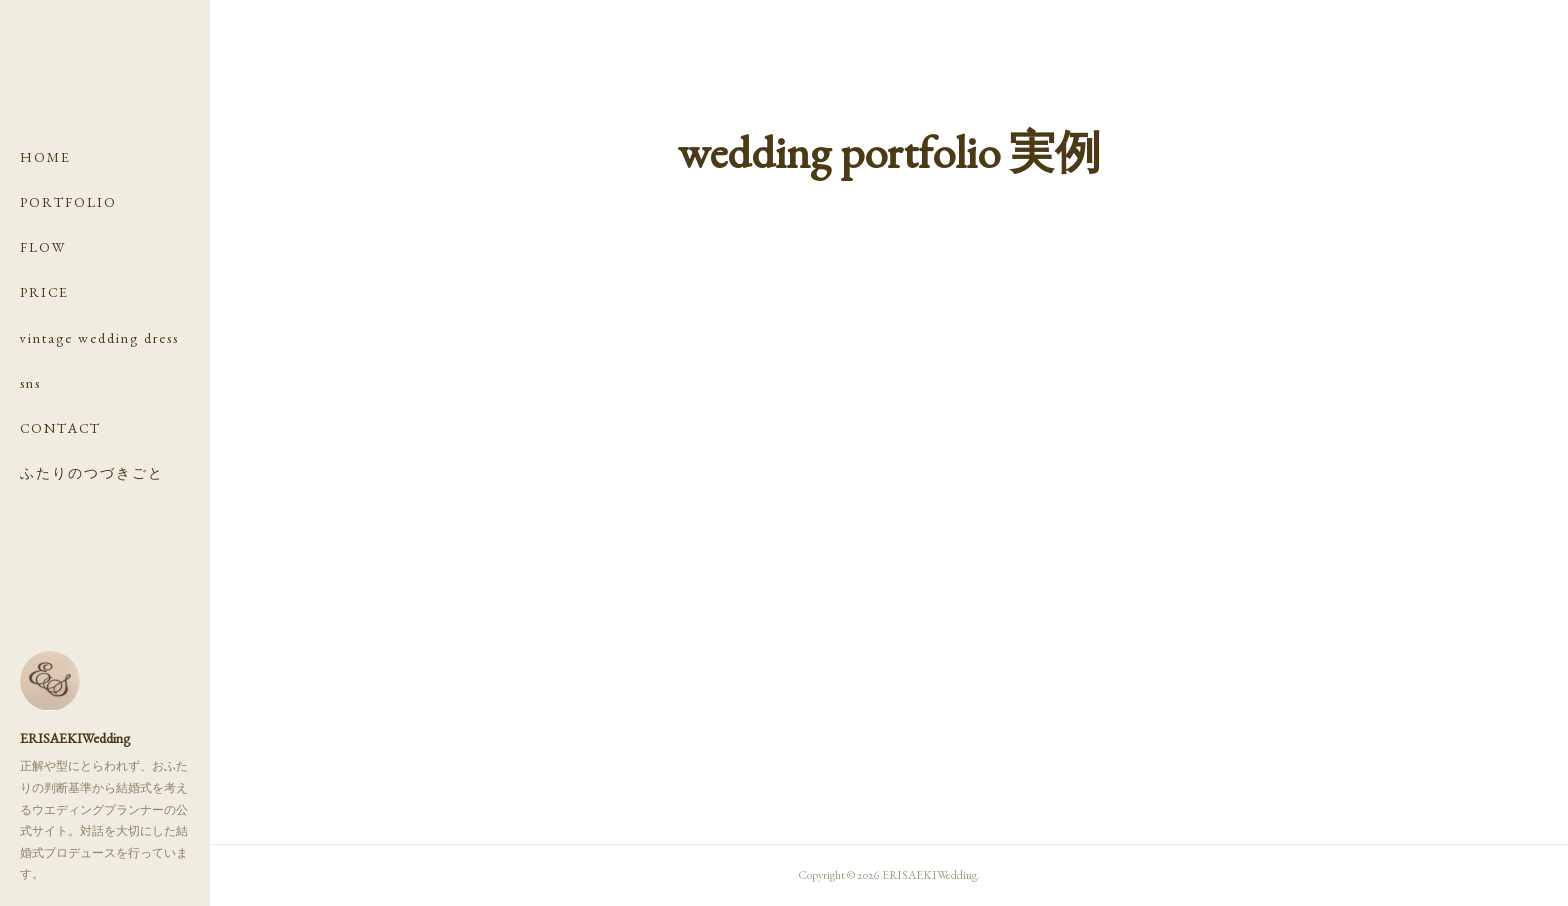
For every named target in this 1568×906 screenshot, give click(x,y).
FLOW (43, 247)
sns (30, 383)
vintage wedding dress (99, 338)
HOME (45, 157)
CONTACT (60, 428)
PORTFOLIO (68, 202)
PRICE (44, 292)
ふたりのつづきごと (92, 473)
